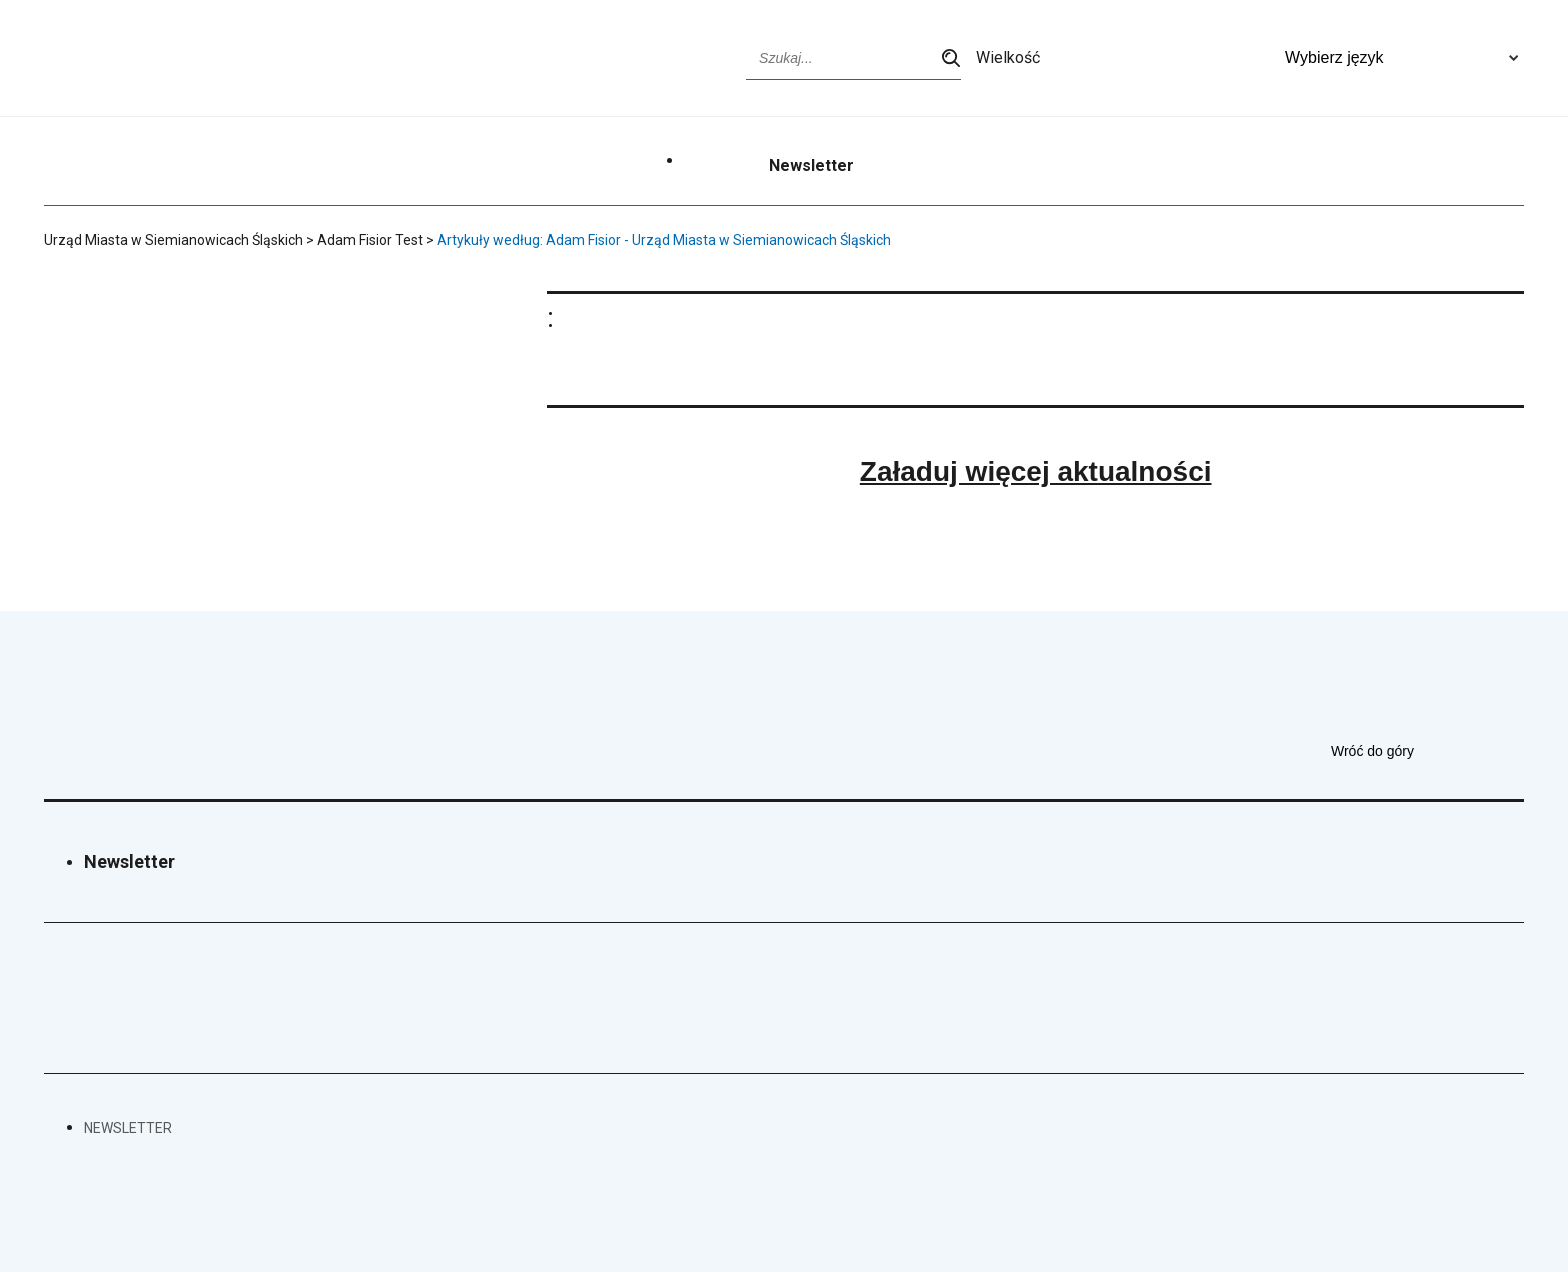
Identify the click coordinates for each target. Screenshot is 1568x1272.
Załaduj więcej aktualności (1036, 471)
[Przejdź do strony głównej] (119, 58)
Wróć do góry (1427, 751)
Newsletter (811, 166)
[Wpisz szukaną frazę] (853, 58)
